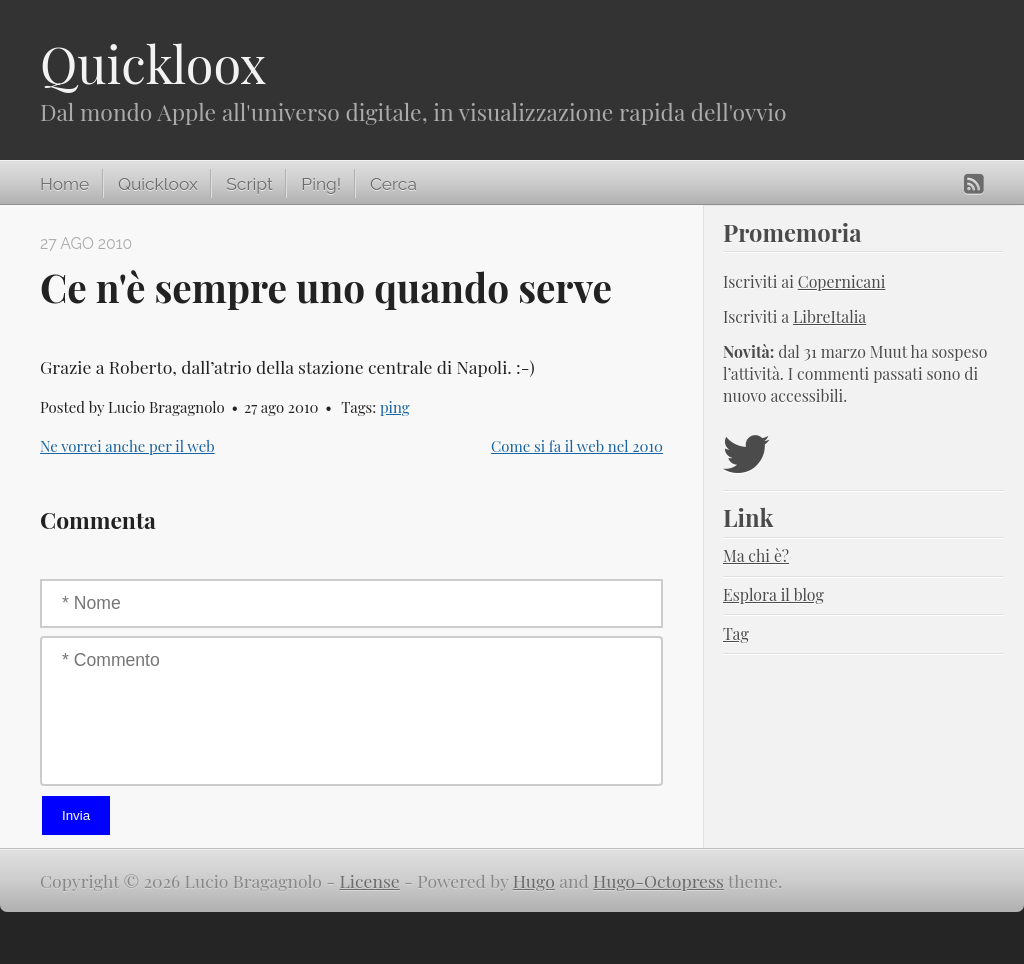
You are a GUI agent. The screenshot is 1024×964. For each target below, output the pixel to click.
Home (64, 184)
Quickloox (153, 63)
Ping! (321, 184)
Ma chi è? (756, 555)
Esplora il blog (773, 594)
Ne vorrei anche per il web (127, 446)
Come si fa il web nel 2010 (577, 446)
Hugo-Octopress (658, 880)
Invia (76, 815)
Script (249, 184)
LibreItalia (829, 316)
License (370, 880)
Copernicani (842, 281)
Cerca (393, 184)
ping (395, 407)
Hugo (534, 880)
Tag (736, 633)
